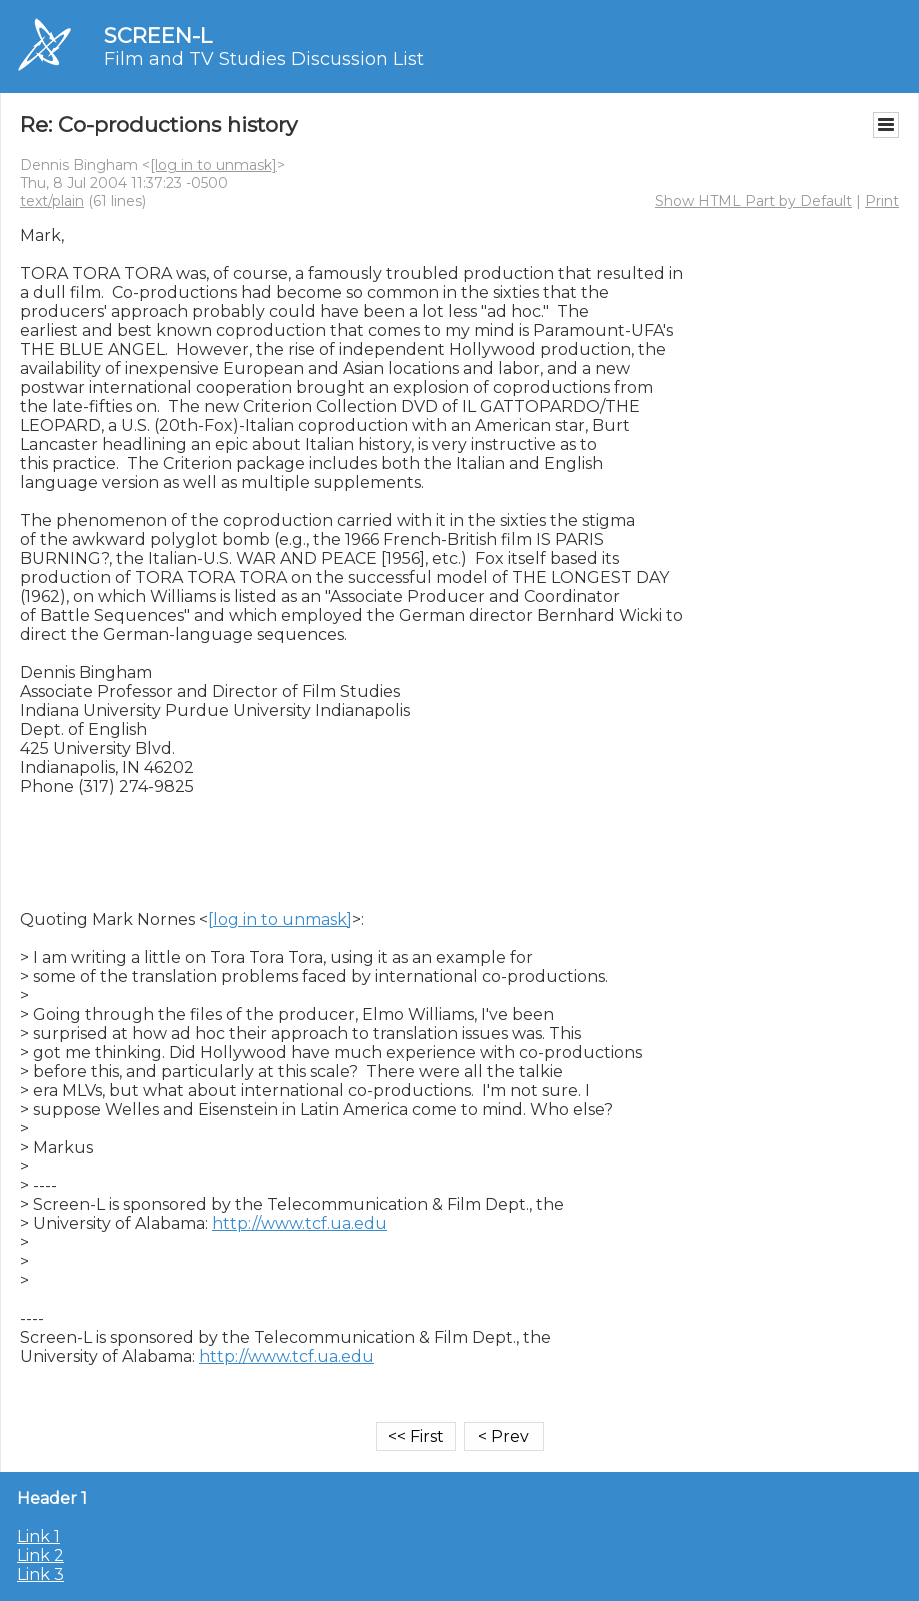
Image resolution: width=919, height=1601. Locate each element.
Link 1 (38, 1536)
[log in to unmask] (213, 165)
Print (882, 201)
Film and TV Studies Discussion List (264, 59)
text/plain (52, 201)
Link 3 (40, 1574)
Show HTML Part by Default (753, 201)
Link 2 (40, 1555)
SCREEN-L (158, 35)
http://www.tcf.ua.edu (299, 1223)
